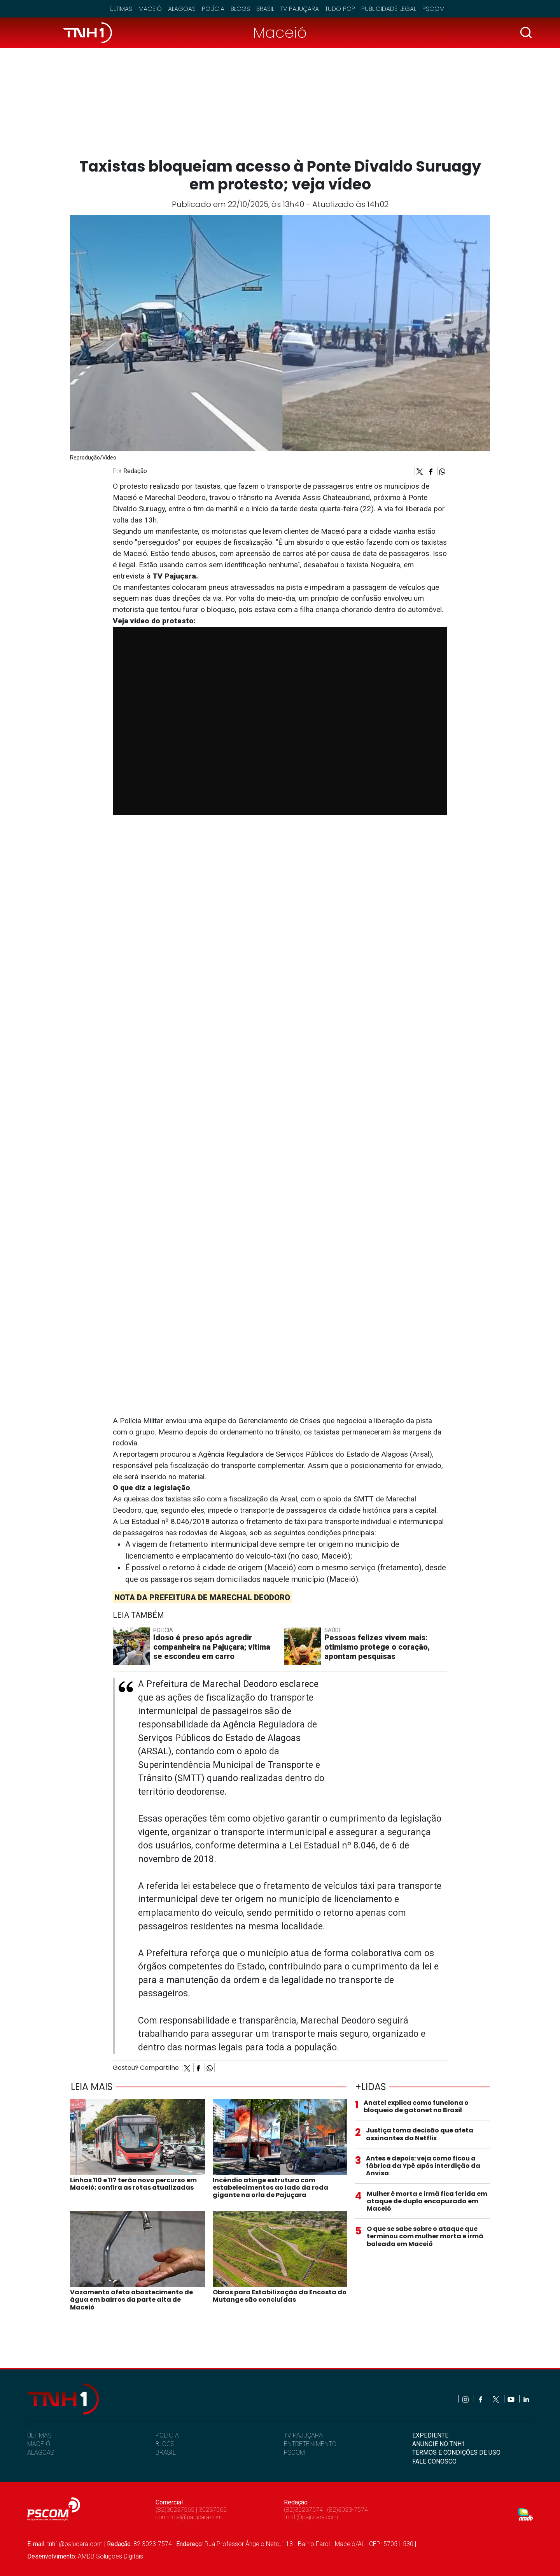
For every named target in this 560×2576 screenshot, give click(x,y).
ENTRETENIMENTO (310, 2444)
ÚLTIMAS (39, 2435)
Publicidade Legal (388, 8)
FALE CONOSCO (434, 2461)
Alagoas (182, 8)
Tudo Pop (340, 8)
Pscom (433, 8)
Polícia (213, 8)
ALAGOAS (40, 2452)
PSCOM (294, 2452)
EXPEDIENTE (430, 2435)
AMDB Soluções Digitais (110, 2556)
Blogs (240, 8)
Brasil (265, 8)
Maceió (150, 8)
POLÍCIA (167, 2435)
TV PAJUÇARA (303, 2435)
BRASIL (166, 2452)
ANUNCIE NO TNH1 (438, 2444)
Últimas (121, 8)
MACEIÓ (38, 2444)
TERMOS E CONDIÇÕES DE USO (456, 2452)
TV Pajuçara (299, 8)
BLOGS (165, 2444)
